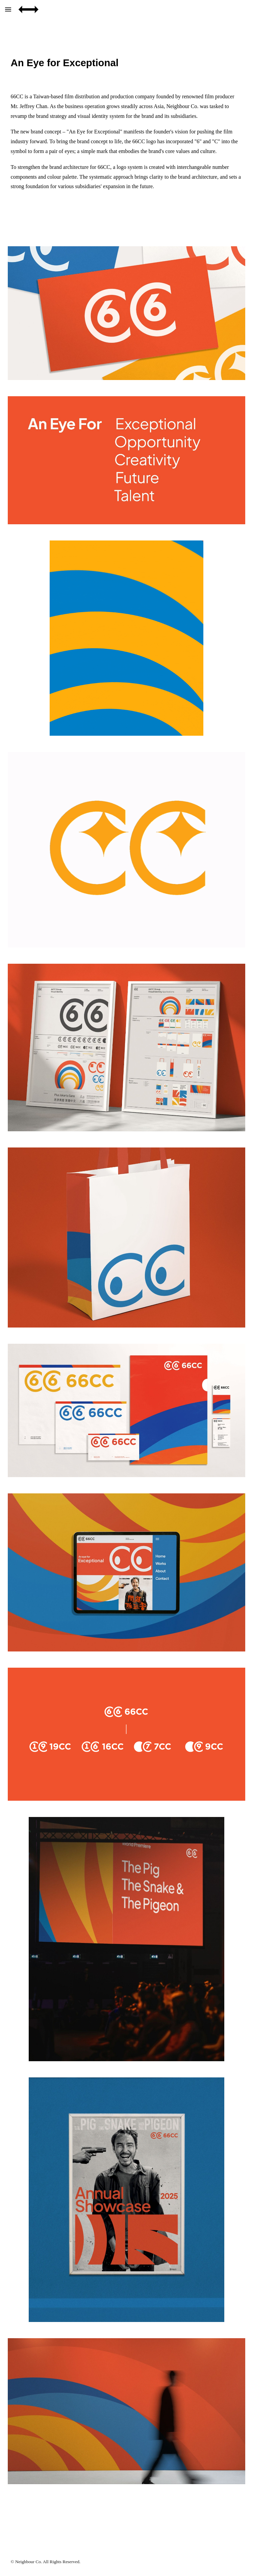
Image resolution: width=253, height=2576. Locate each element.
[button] (8, 9)
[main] (126, 63)
